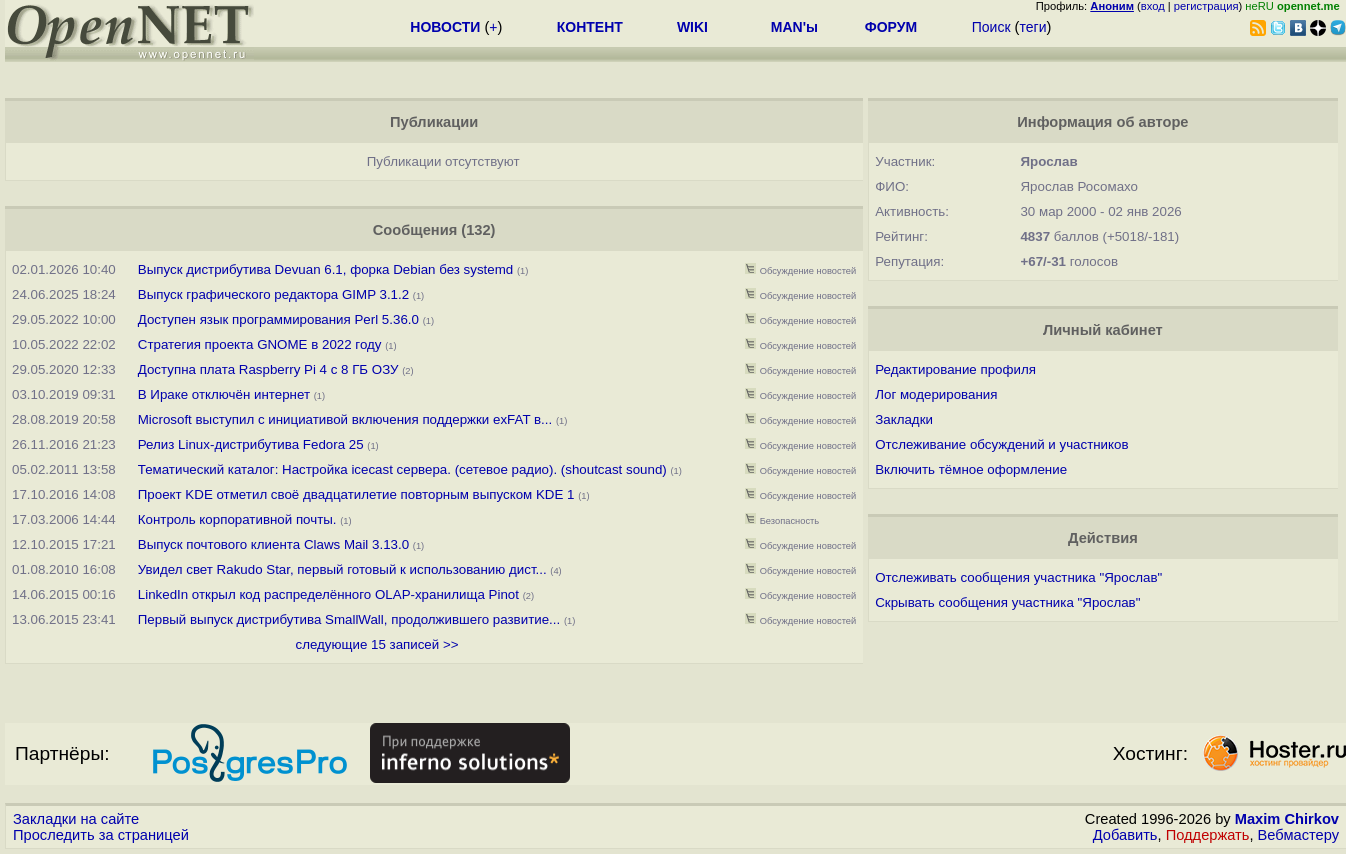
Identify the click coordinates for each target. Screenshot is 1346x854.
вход (1153, 6)
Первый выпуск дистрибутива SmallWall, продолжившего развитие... (349, 619)
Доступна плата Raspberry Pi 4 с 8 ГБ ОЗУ (268, 369)
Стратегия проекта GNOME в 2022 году (260, 344)
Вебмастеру (1298, 835)
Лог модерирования (936, 394)
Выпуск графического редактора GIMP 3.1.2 (273, 294)
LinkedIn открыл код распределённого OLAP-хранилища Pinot (328, 594)
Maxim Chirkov (1287, 819)
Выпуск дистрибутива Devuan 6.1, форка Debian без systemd (327, 269)
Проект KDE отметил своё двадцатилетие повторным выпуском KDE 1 (356, 494)
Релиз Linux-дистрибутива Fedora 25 (251, 444)
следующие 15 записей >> (376, 644)
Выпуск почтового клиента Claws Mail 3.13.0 (273, 544)
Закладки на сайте (76, 819)
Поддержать (1208, 835)
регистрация (1206, 6)
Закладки (904, 419)
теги (1032, 27)
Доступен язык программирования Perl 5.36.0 (278, 319)
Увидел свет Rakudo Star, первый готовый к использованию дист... (342, 569)
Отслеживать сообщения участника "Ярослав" (1018, 577)
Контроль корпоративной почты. (237, 519)
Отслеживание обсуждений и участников (1001, 444)
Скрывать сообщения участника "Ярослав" (1007, 602)
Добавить (1125, 835)
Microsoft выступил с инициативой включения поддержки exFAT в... (345, 419)
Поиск (991, 27)
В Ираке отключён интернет (224, 394)
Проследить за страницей (101, 835)
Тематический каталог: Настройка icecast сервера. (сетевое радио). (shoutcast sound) (402, 469)
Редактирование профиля (955, 369)
